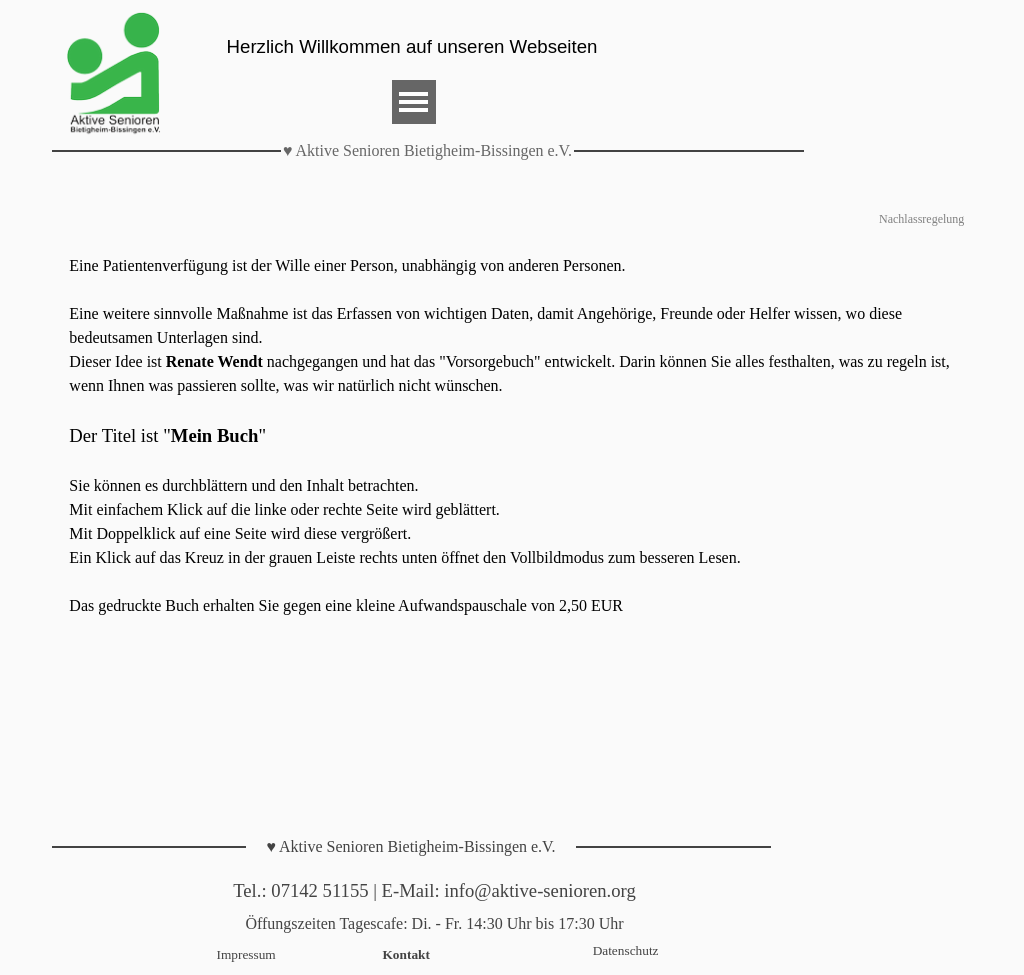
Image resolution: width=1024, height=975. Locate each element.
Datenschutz (626, 950)
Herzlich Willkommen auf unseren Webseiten (412, 46)
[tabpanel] (511, 436)
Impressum (246, 954)
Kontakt (406, 954)
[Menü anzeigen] (414, 102)
